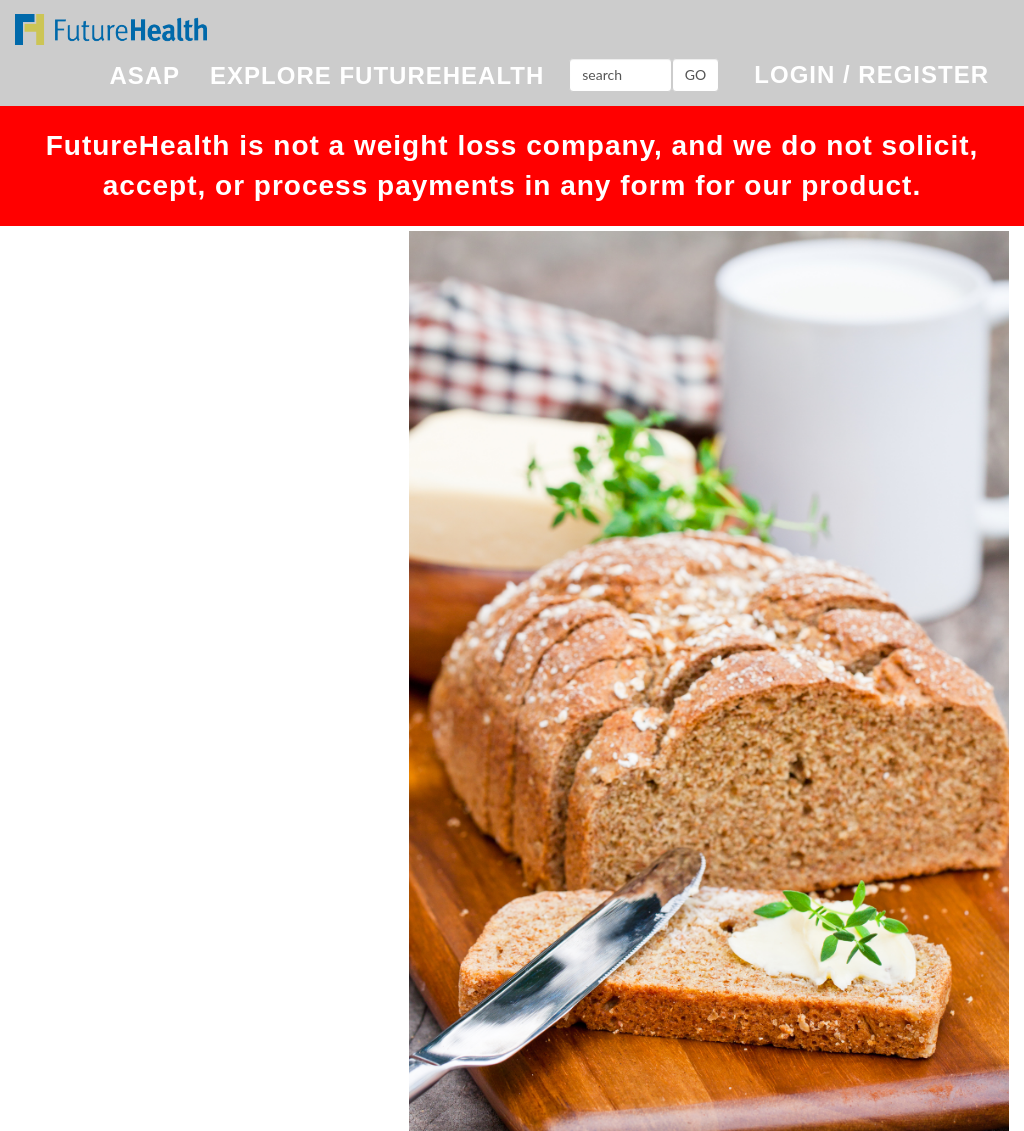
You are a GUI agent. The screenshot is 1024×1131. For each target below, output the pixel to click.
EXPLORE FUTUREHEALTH (377, 75)
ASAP (144, 75)
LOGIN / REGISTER (871, 74)
